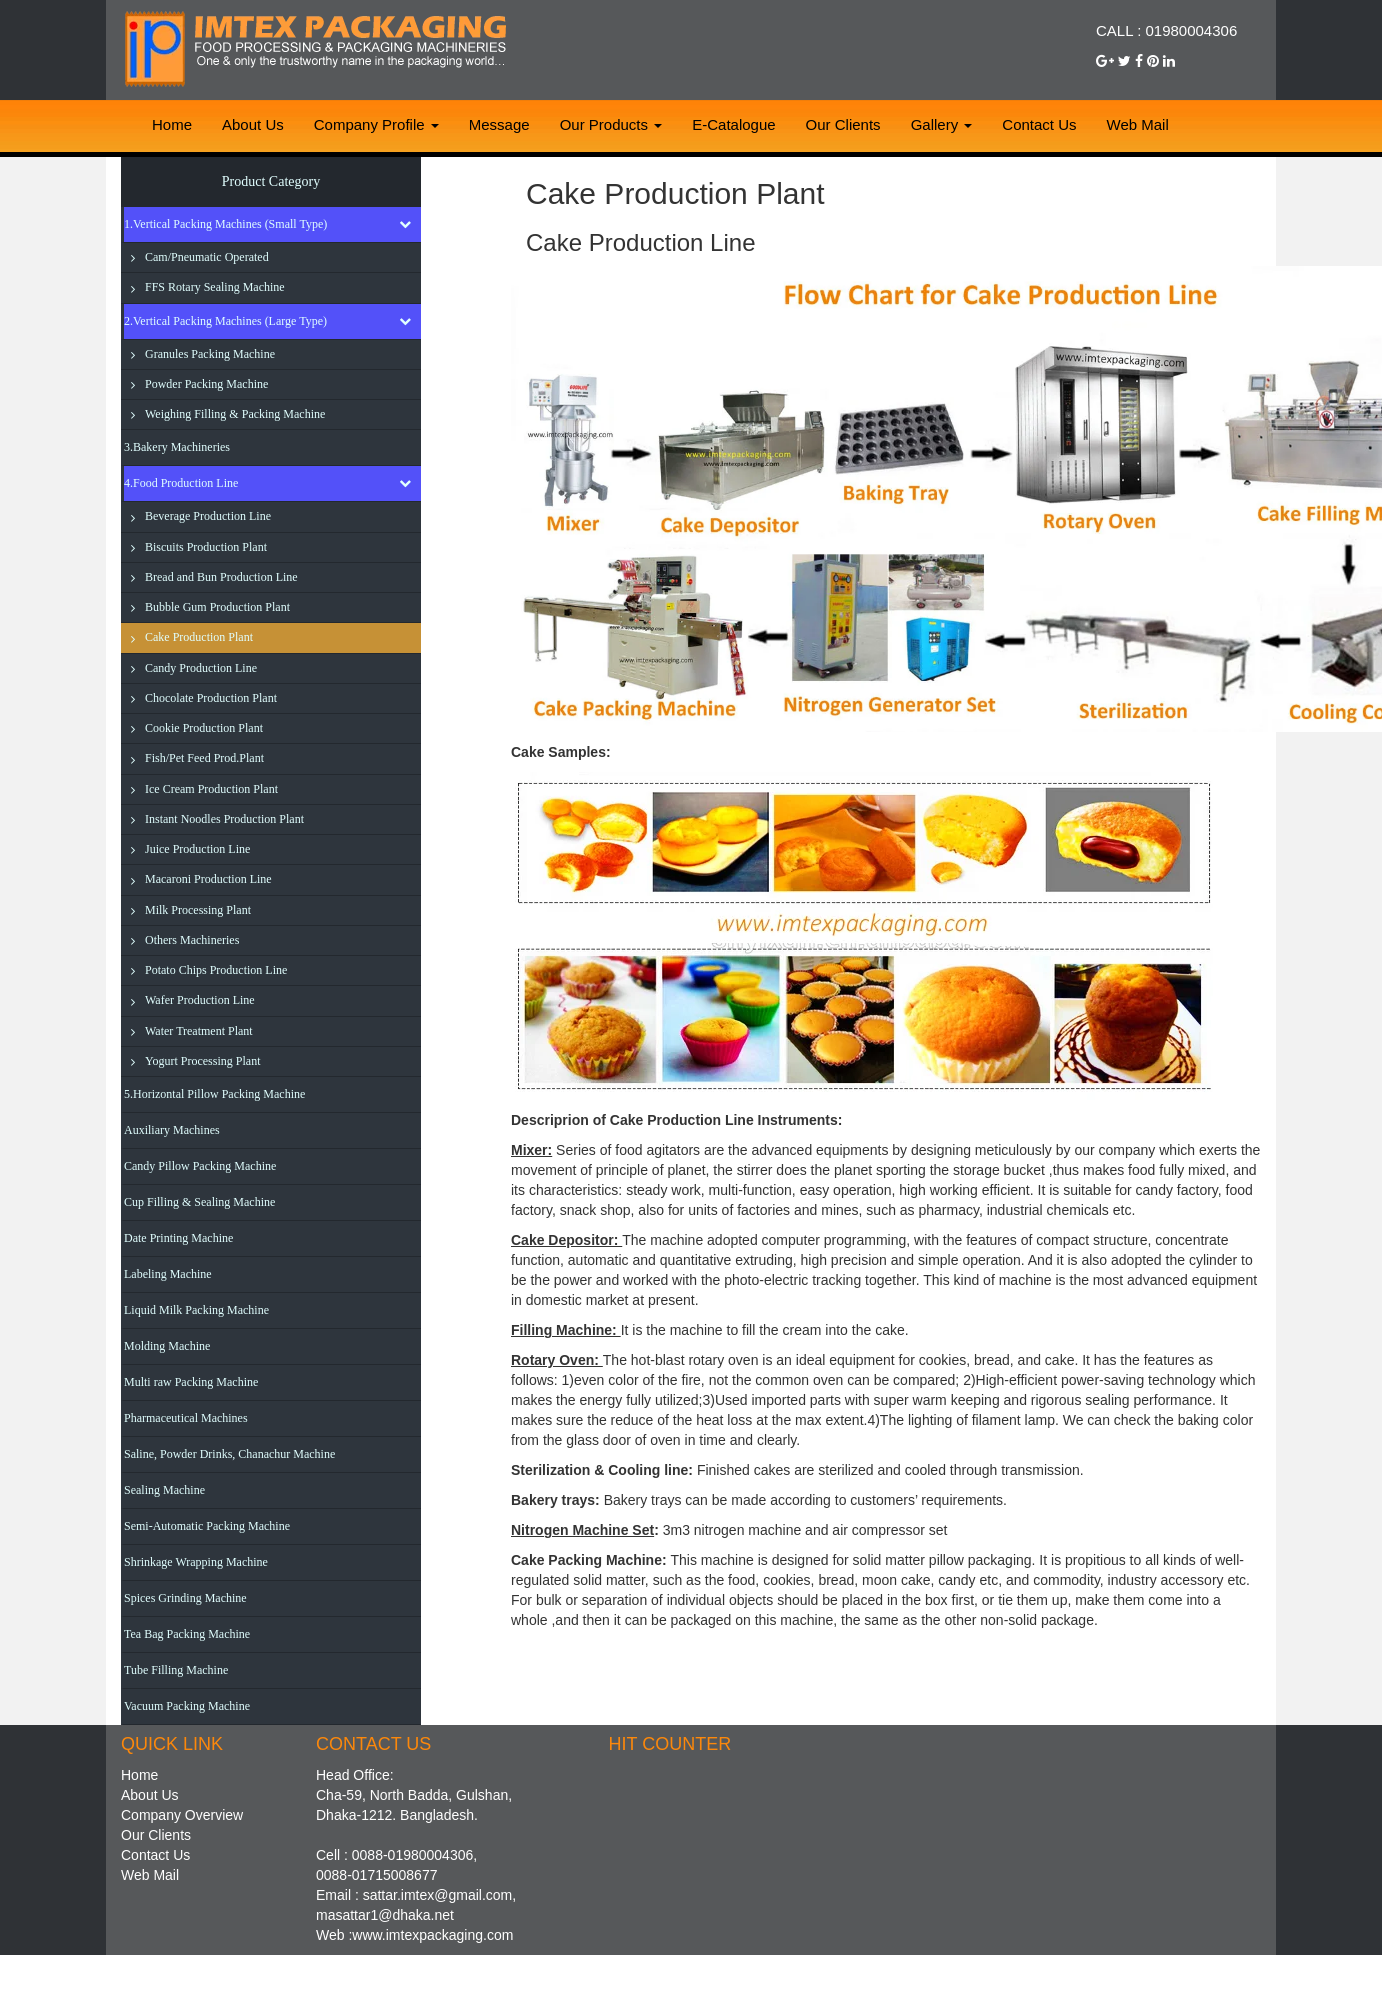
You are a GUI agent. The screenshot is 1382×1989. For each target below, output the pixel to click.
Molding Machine (167, 1346)
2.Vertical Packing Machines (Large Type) (225, 321)
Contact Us (1039, 124)
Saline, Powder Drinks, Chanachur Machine (229, 1454)
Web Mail (1138, 124)
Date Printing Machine (178, 1238)
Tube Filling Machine (176, 1670)
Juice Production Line (197, 849)
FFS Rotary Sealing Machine (215, 287)
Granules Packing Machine (210, 354)
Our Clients (843, 124)
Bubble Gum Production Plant (217, 607)
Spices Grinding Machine (185, 1598)
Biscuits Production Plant (206, 547)
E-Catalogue (733, 124)
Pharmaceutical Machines (186, 1418)
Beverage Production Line (208, 516)
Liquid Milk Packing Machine (196, 1310)
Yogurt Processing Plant (202, 1061)
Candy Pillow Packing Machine (200, 1166)
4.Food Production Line (181, 483)
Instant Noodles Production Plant (224, 819)
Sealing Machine (164, 1490)
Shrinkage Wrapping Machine (196, 1562)
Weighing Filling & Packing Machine (235, 414)
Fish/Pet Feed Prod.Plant (204, 758)
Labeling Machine (168, 1274)
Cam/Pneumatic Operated (207, 257)
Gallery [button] (942, 124)
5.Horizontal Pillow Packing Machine (214, 1094)
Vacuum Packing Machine (187, 1706)
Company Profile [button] (376, 124)
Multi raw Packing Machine (191, 1382)
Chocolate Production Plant (211, 698)
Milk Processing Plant (198, 910)
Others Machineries (192, 940)
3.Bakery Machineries (177, 447)
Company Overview (182, 1815)
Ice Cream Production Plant (211, 789)
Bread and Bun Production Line (221, 577)
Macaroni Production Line (208, 879)
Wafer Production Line (200, 1000)
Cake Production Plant (199, 637)
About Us (253, 124)
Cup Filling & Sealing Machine (199, 1202)
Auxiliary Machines (172, 1130)
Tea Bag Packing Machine (187, 1634)
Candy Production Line (201, 668)
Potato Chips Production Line (216, 970)
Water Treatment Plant (199, 1031)
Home (172, 124)
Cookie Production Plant (204, 728)
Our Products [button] (611, 124)
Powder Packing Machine (206, 384)
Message (499, 124)
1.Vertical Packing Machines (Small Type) (225, 224)
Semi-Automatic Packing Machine (207, 1526)
